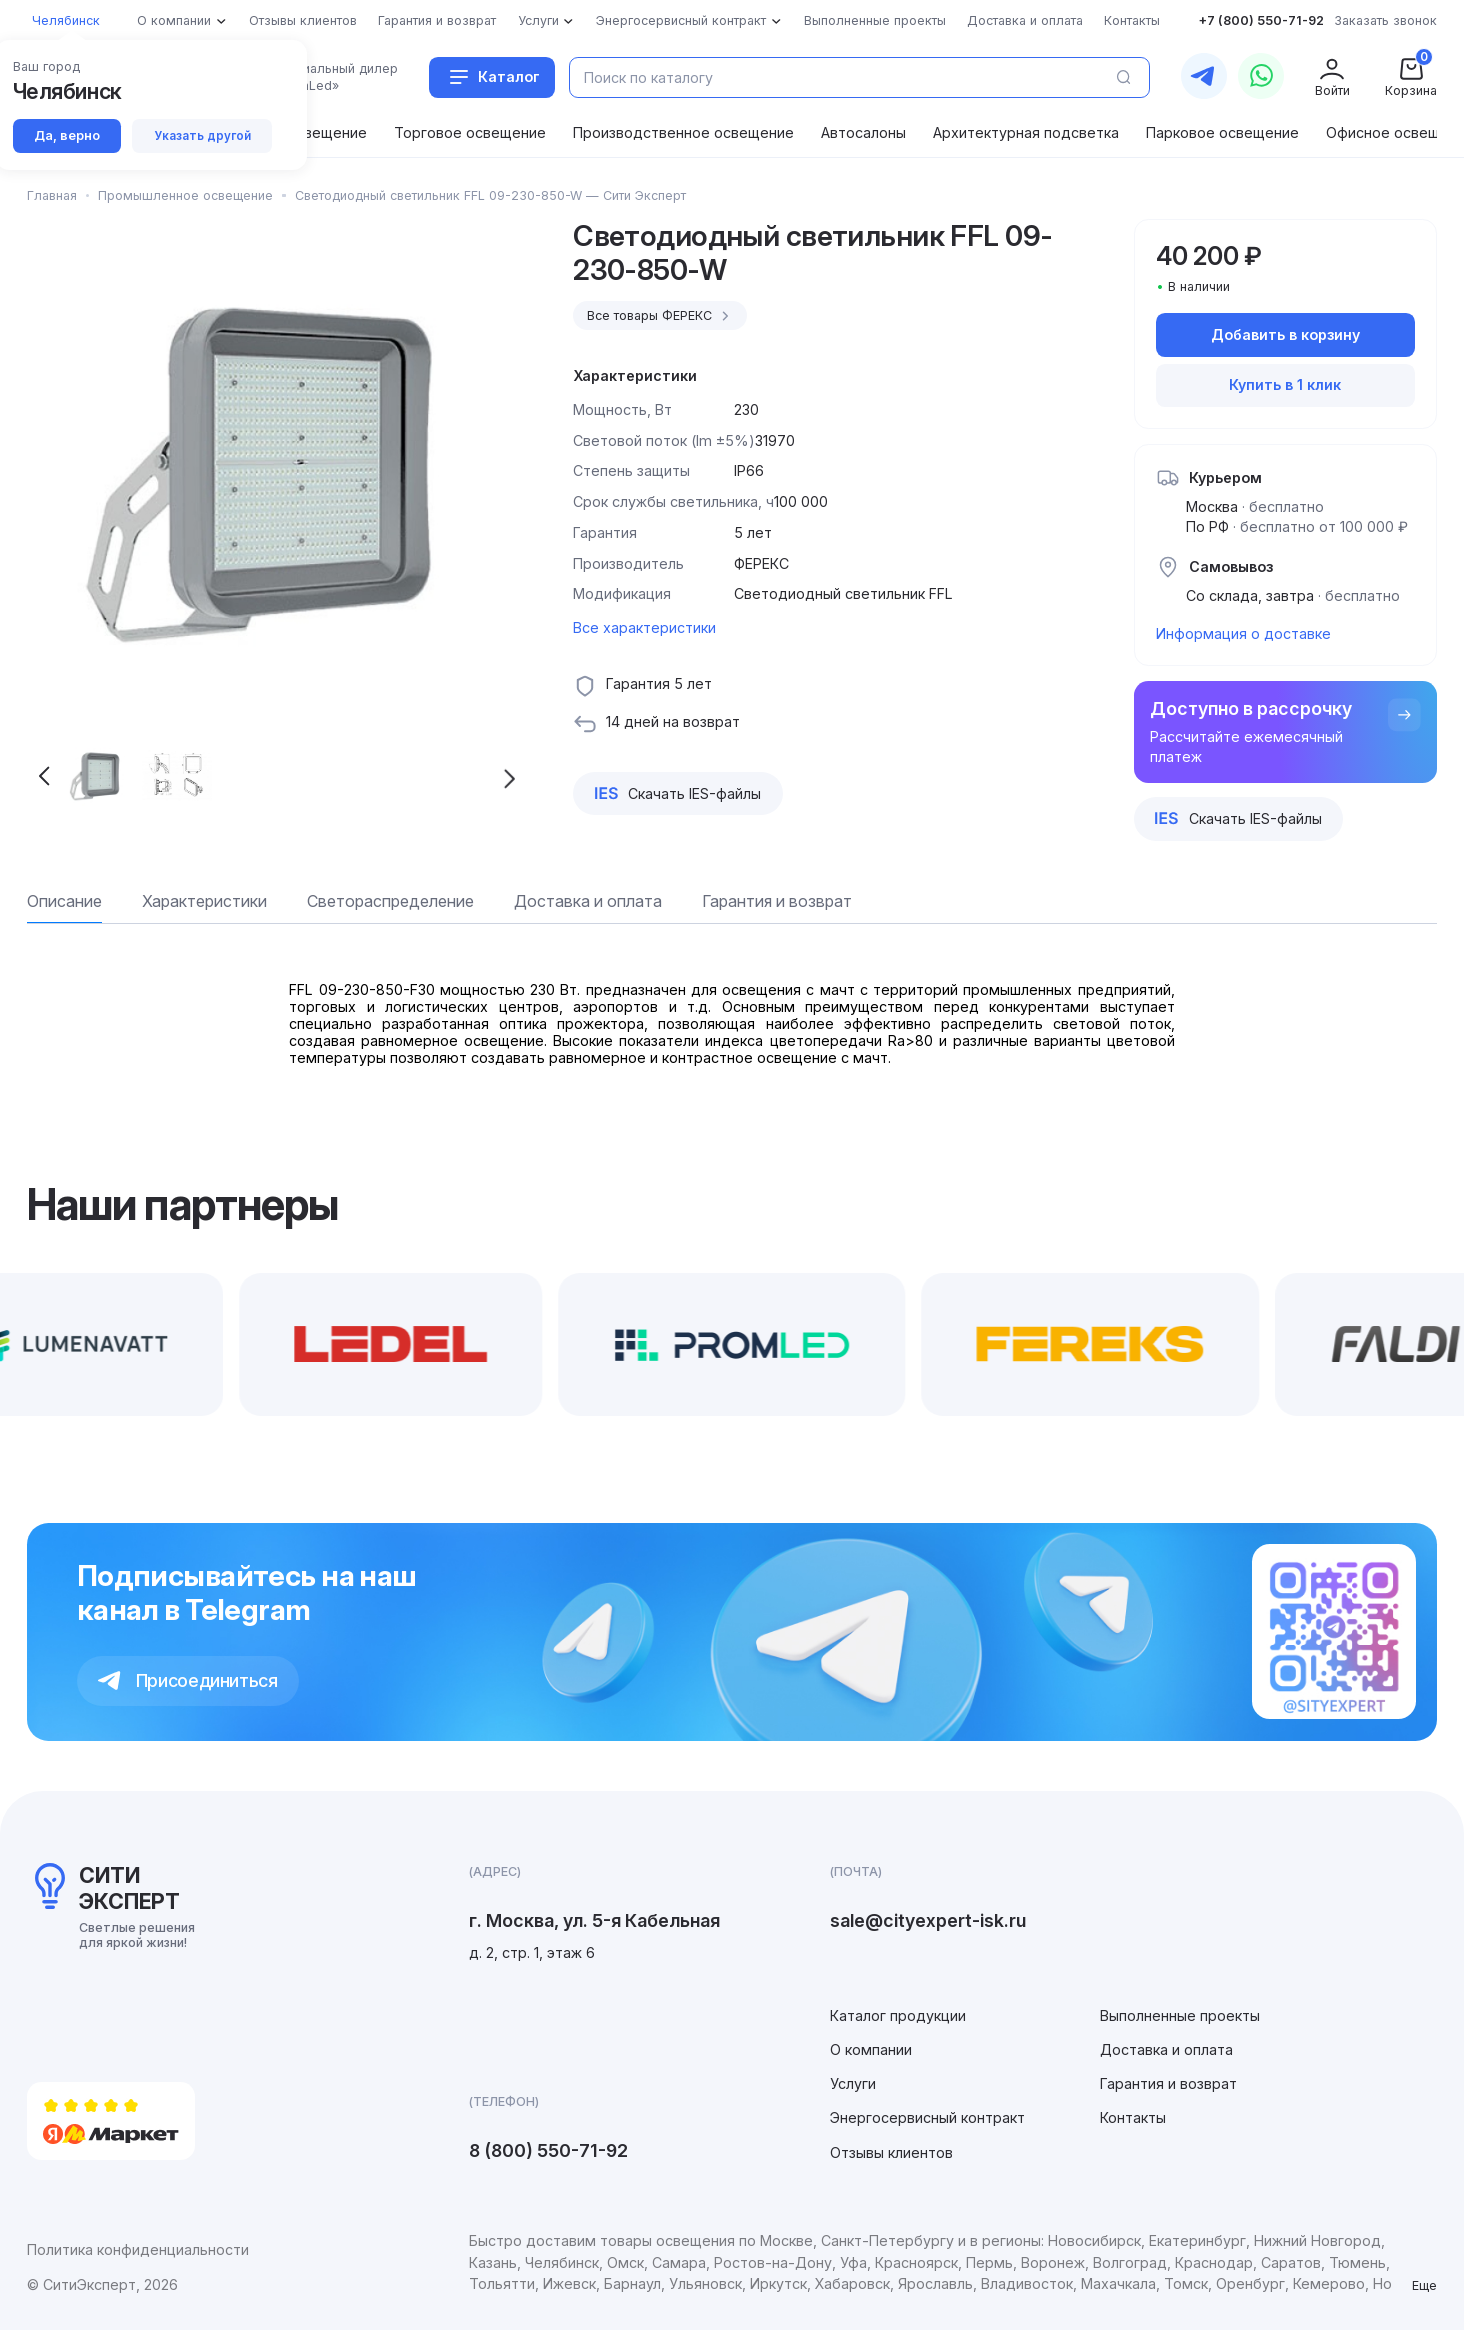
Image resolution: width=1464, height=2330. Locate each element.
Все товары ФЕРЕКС (660, 316)
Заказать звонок (1385, 20)
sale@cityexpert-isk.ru (928, 1920)
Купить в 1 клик (1285, 384)
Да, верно (67, 135)
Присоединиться (188, 1680)
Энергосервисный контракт (927, 2117)
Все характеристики (644, 627)
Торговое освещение (470, 132)
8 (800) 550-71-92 (548, 2150)
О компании (871, 2049)
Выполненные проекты (1180, 2015)
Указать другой (202, 136)
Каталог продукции (898, 2015)
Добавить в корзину (1285, 334)
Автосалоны (863, 132)
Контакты (1133, 2117)
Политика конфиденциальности (138, 2249)
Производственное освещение (683, 132)
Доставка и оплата (1166, 2049)
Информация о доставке (1243, 633)
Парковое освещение (1222, 132)
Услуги (853, 2083)
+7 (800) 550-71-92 (1261, 20)
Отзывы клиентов (891, 2152)
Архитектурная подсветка (1026, 132)
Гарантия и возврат (1168, 2083)
